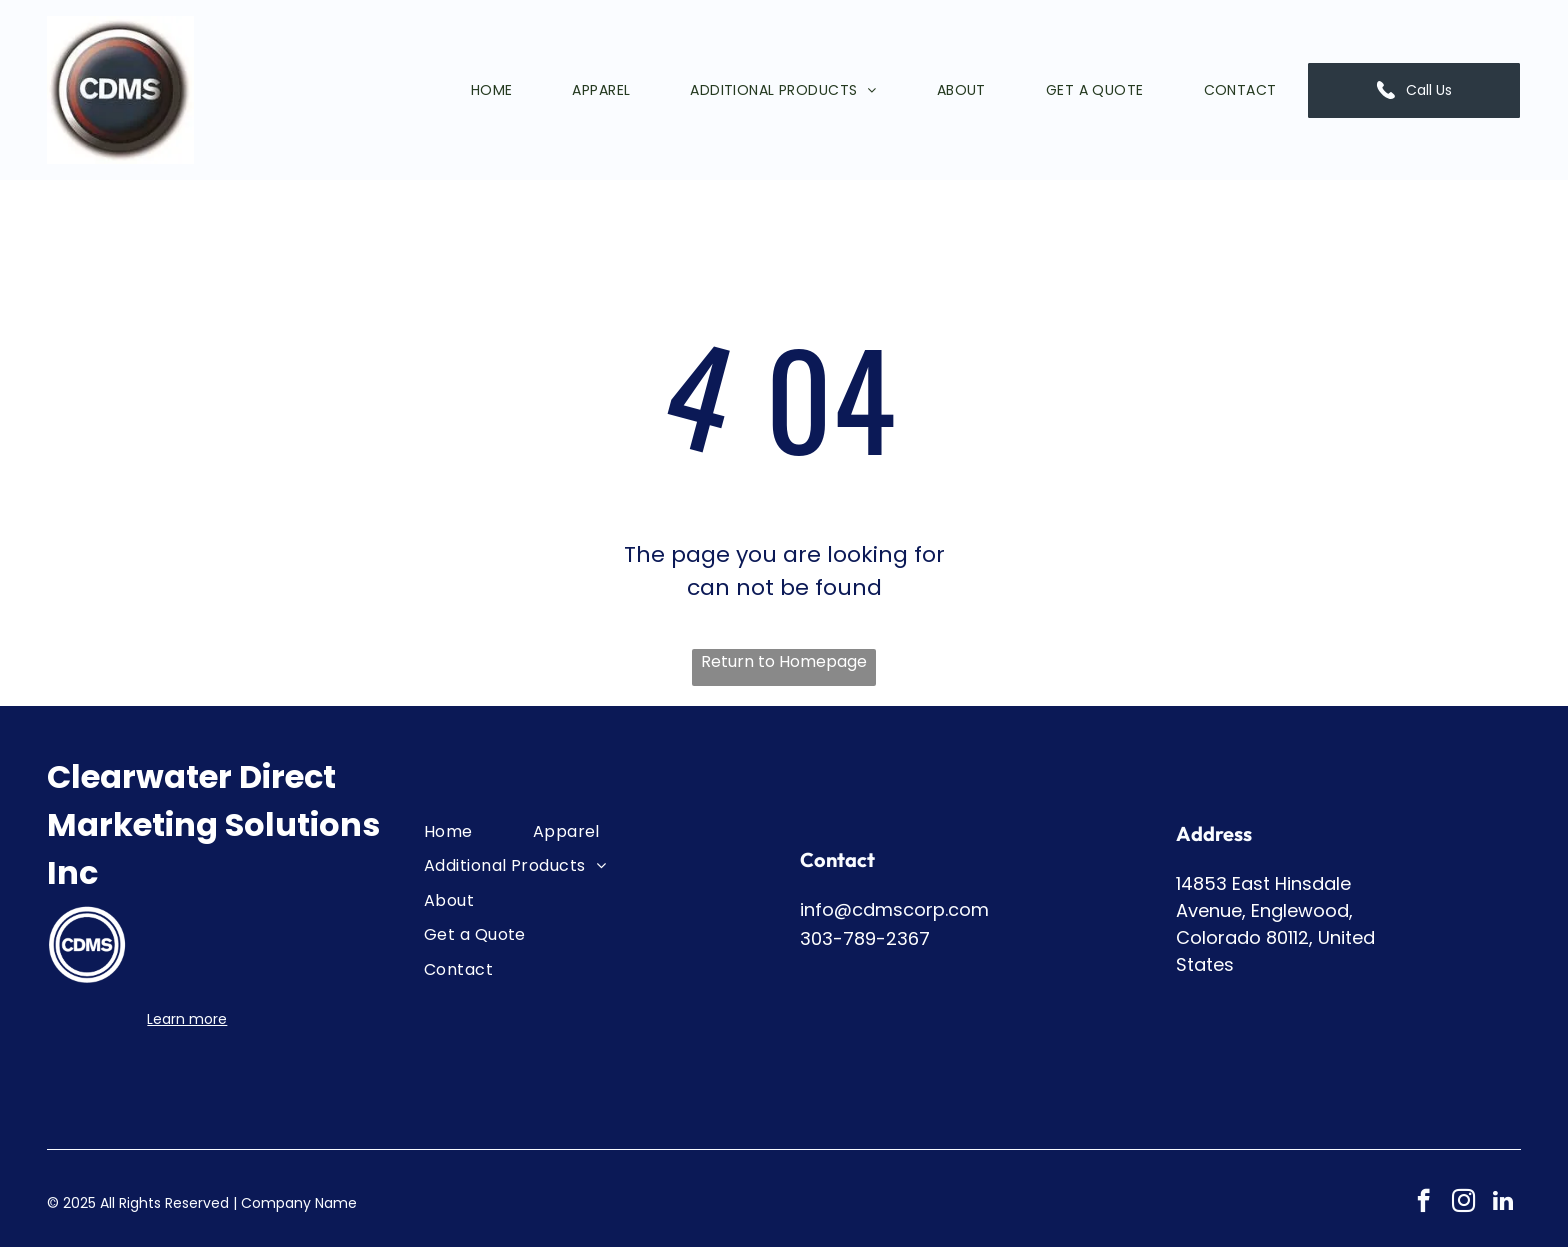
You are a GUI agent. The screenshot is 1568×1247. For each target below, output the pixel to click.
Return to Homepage (784, 661)
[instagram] (1463, 1203)
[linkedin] (1503, 1203)
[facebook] (1423, 1203)
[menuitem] (462, 90)
